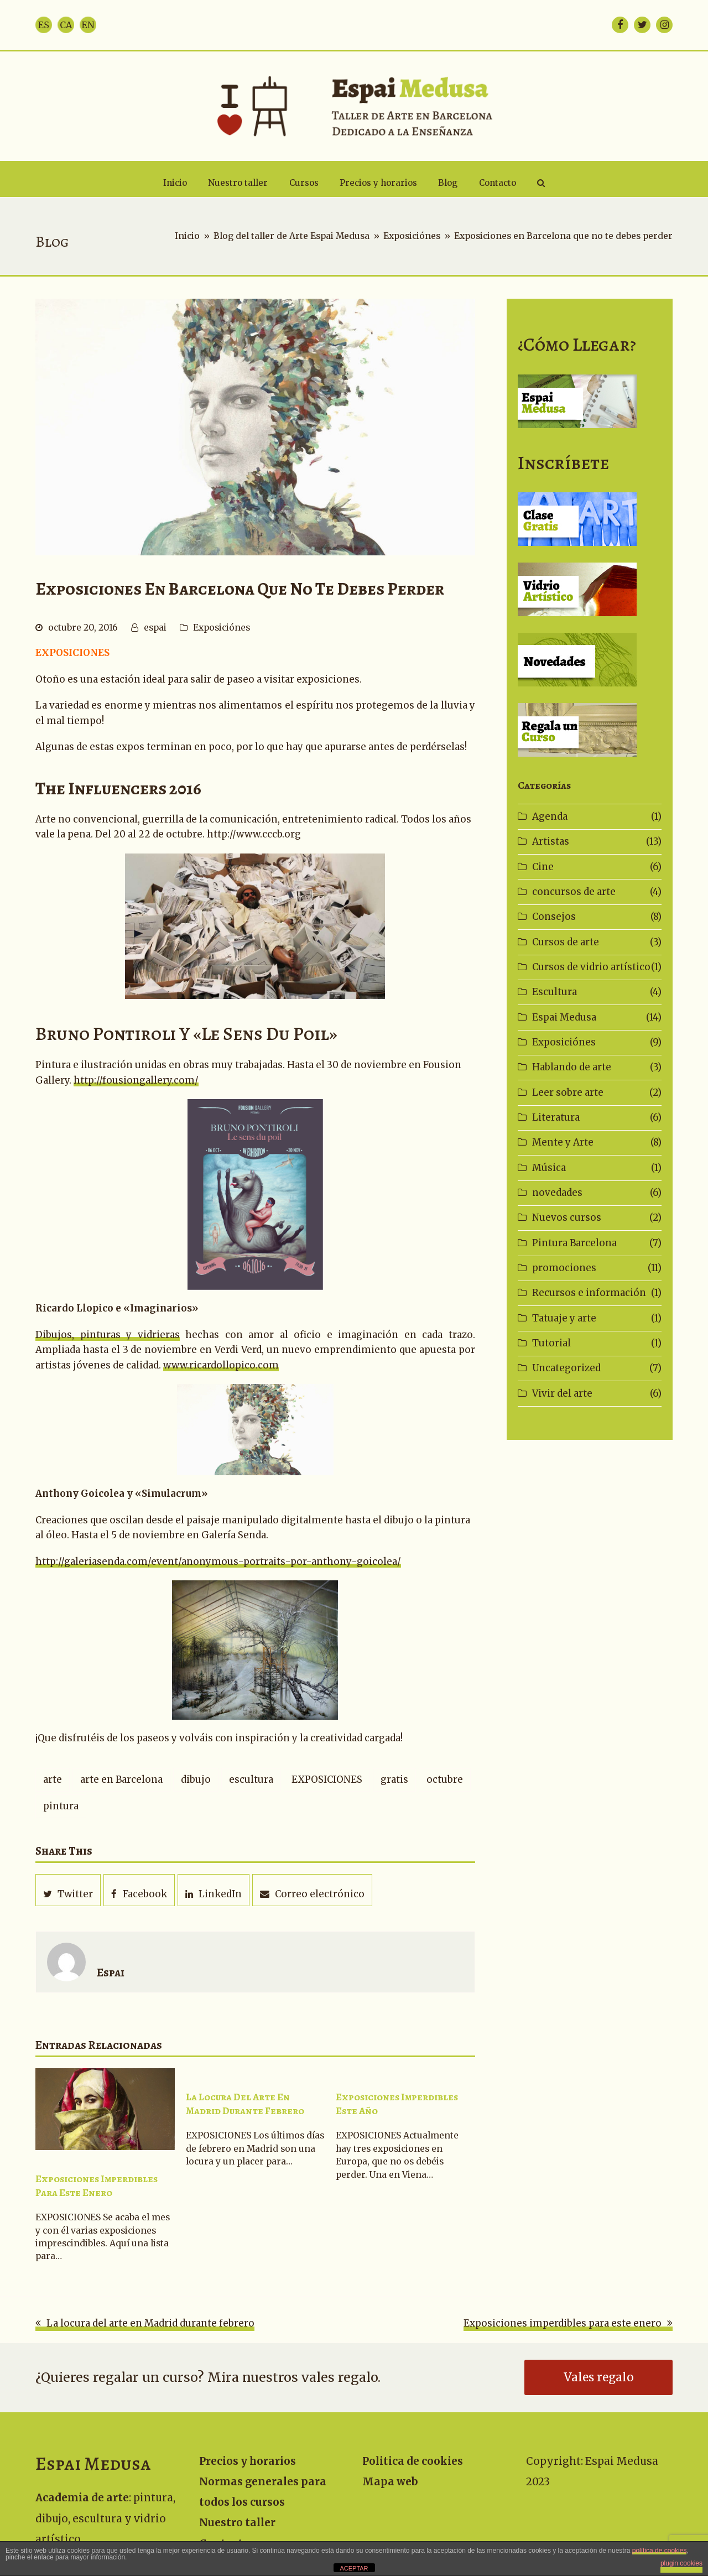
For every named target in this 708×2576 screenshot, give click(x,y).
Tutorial (551, 1343)
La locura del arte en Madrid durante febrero (245, 2103)
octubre (444, 1779)
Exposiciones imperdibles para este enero (96, 2185)
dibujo (196, 1779)
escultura (251, 1779)
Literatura (556, 1117)
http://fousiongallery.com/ (136, 1080)
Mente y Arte (563, 1142)
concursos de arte (574, 892)
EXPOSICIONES (326, 1779)
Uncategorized (566, 1368)
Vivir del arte (562, 1393)
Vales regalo (599, 2377)
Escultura (554, 992)
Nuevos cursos (566, 1217)
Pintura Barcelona (574, 1243)
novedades (557, 1192)
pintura (61, 1806)
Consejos (554, 916)
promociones (564, 1268)
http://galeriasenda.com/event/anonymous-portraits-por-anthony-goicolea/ (218, 1561)
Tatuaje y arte (564, 1318)
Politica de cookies (412, 2461)
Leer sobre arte (567, 1092)
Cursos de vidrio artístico (591, 967)
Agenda (550, 816)
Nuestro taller (237, 2522)
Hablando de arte (571, 1067)
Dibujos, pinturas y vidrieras (107, 1335)
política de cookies (659, 2550)
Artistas (550, 841)
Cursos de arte (565, 942)
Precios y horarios (247, 2461)
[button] (541, 183)
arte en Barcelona (121, 1779)
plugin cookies (681, 2563)
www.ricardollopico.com (221, 1365)
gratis (394, 1779)
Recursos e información (589, 1293)
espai (155, 627)
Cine (543, 867)
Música (549, 1168)
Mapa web (390, 2481)
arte (52, 1779)
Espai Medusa (564, 1017)
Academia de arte (82, 2497)
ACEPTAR (354, 2568)
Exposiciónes (221, 627)
